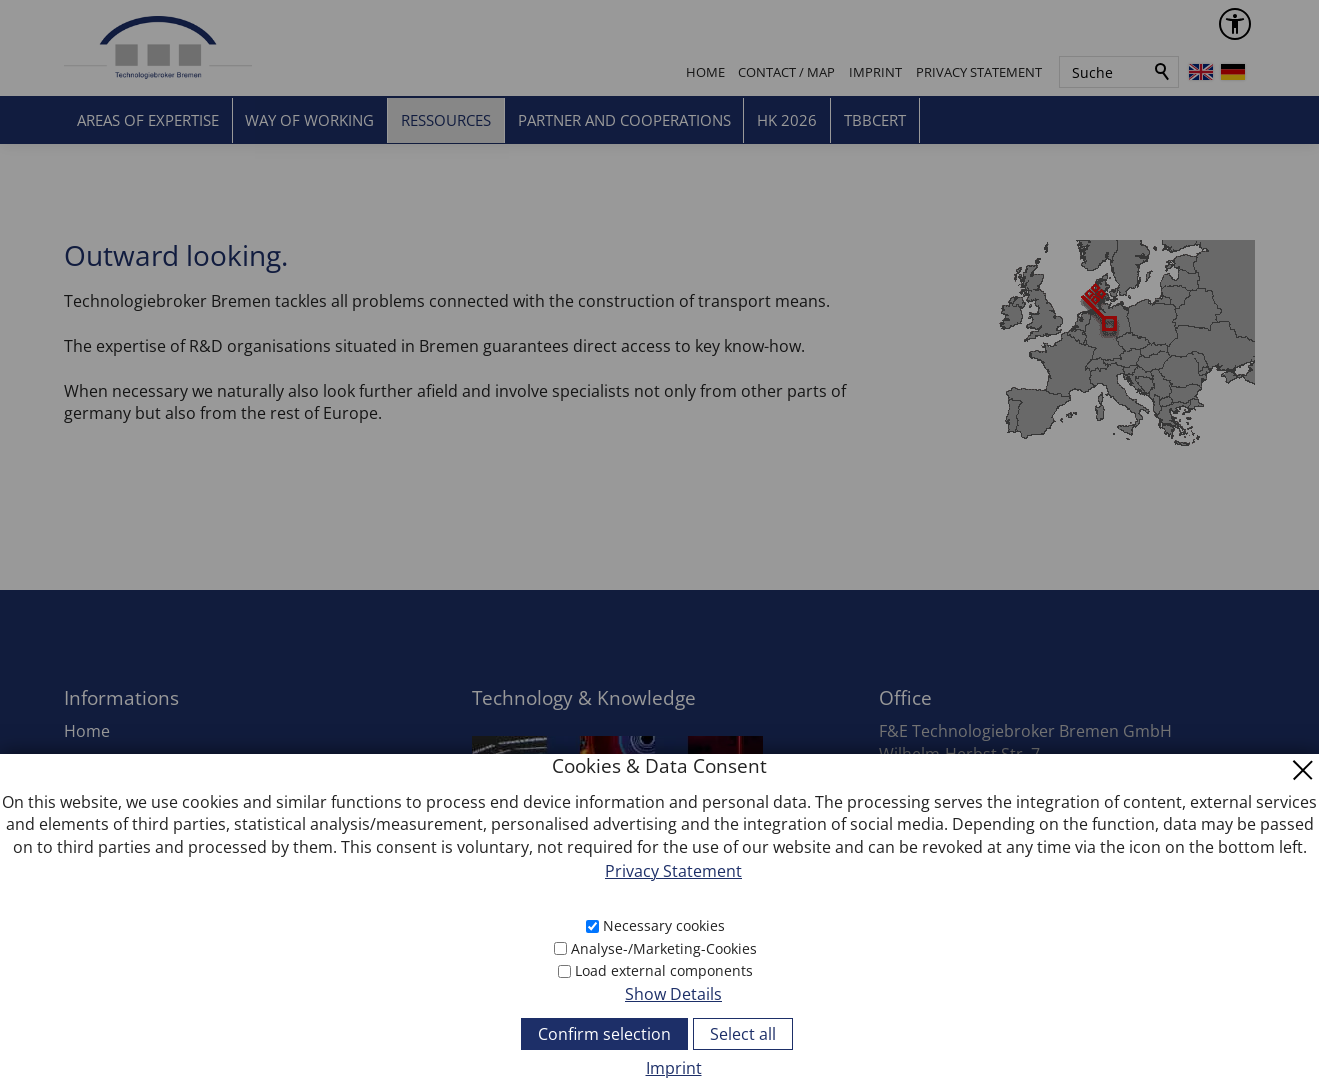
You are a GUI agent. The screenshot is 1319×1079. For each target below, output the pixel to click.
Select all (743, 1034)
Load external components (664, 970)
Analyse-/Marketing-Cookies (664, 948)
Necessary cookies (664, 925)
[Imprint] (660, 1067)
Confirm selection (604, 1034)
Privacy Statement (673, 871)
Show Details (673, 994)
